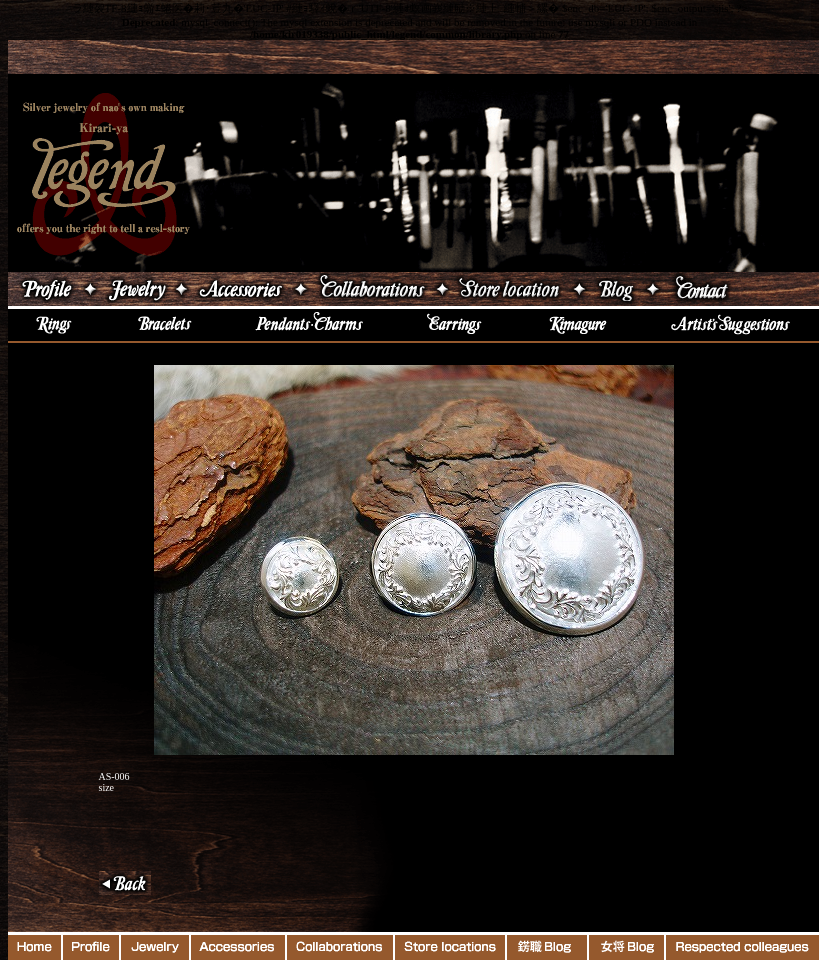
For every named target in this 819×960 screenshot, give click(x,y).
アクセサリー (240, 289)
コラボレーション (371, 289)
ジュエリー (136, 289)
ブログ (616, 289)
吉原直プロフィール (44, 289)
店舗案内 (510, 289)
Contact (741, 289)
